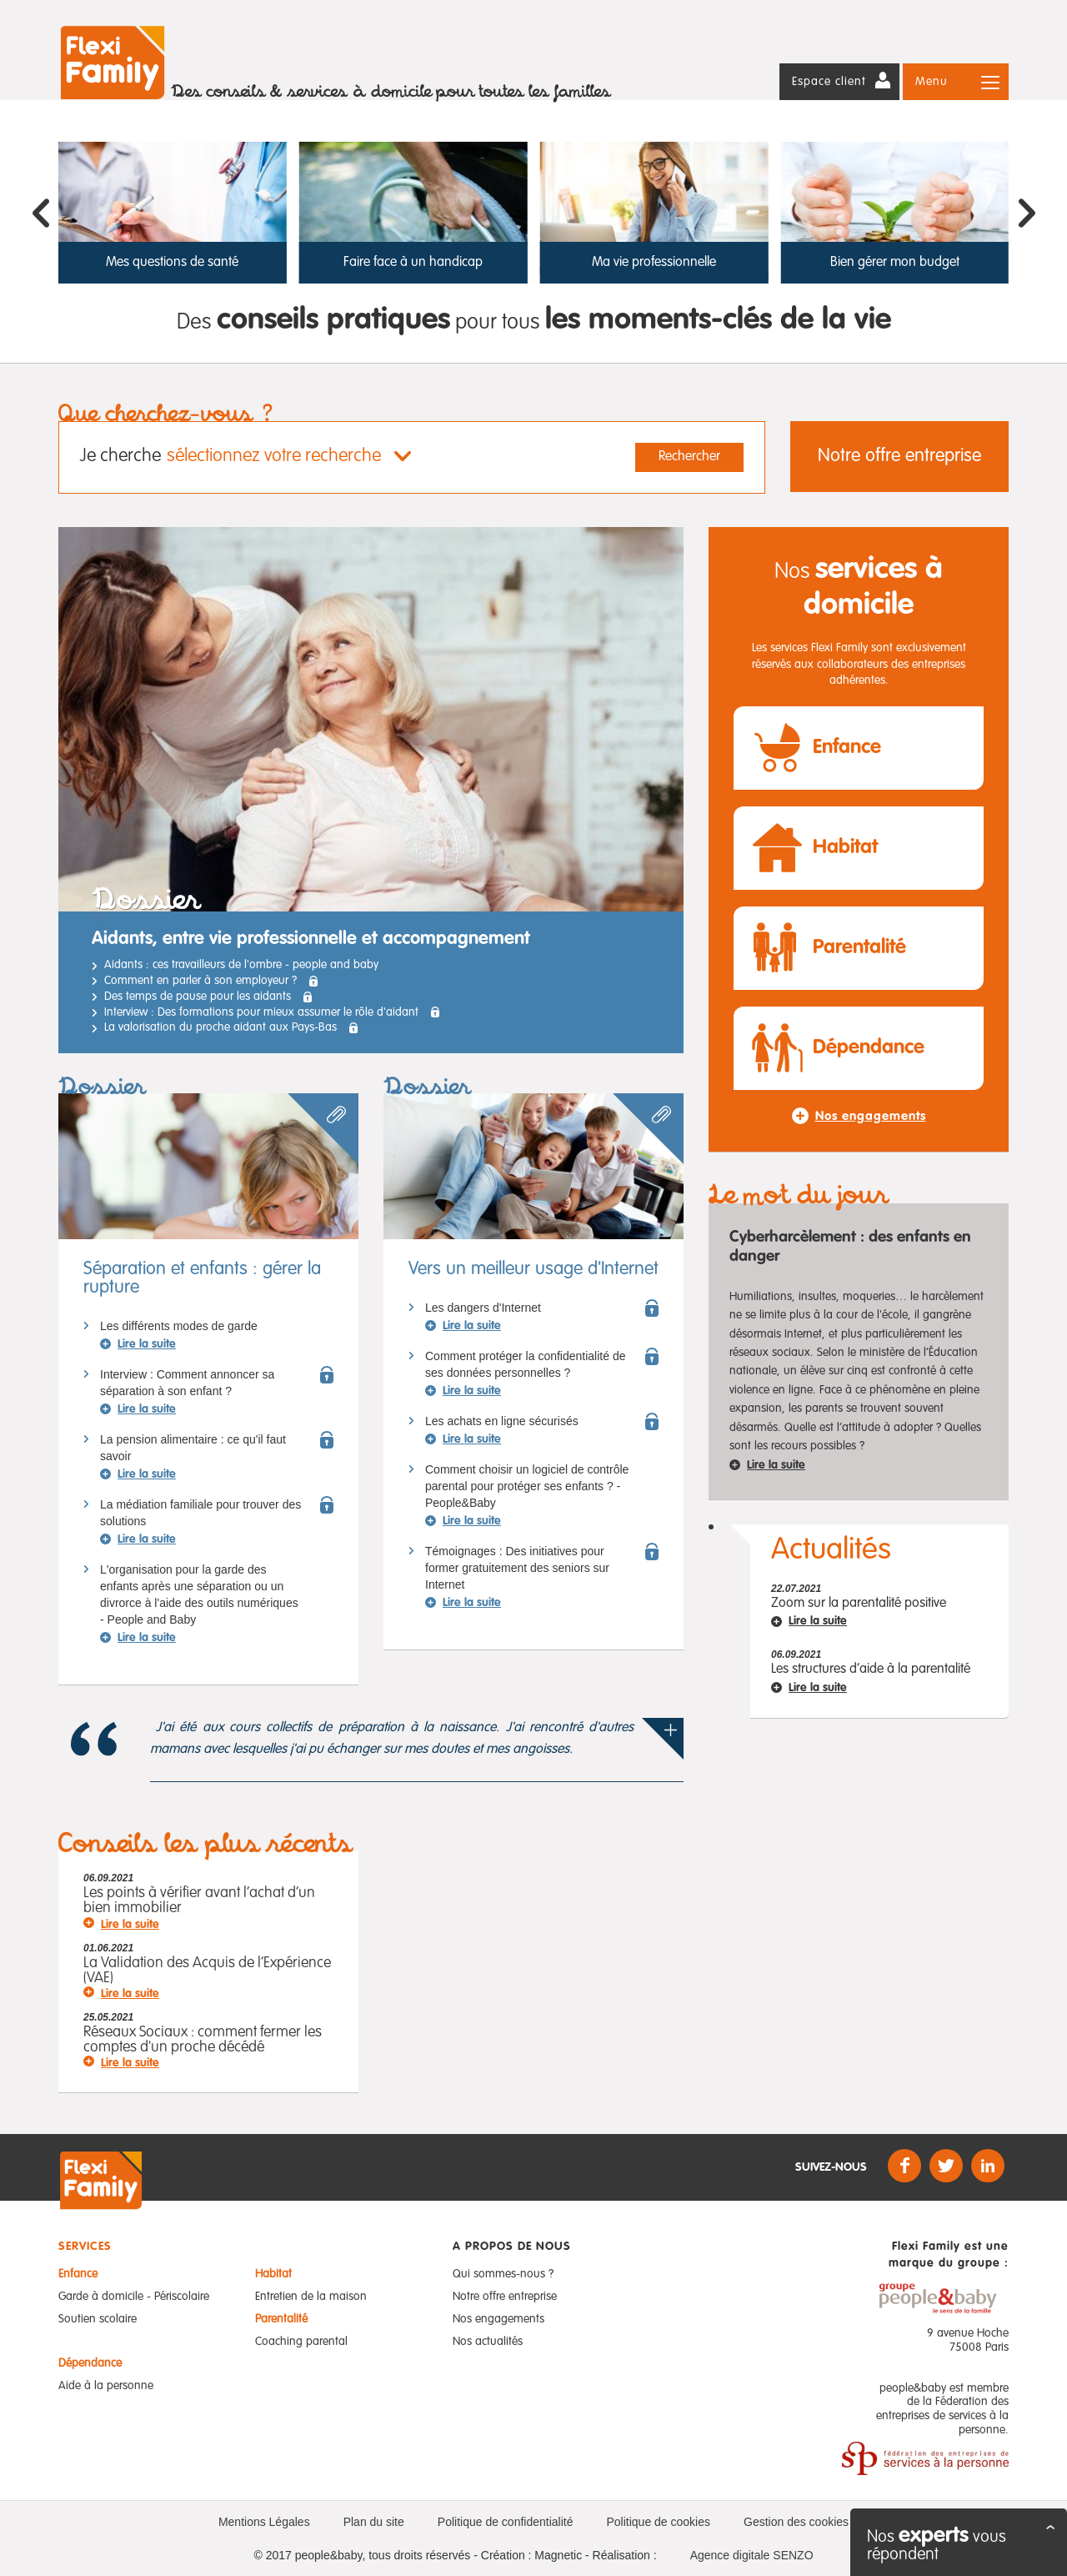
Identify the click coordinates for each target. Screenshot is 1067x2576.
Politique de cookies (658, 2521)
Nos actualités (488, 2342)
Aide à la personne (105, 2386)
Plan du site (373, 2521)
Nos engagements (498, 2319)
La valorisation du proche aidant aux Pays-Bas (220, 1027)
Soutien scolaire (97, 2319)
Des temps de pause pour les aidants (197, 996)
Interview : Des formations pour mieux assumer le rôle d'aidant (261, 1012)
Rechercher (689, 457)
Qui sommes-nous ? (503, 2274)
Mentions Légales (264, 2521)
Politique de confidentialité (506, 2521)
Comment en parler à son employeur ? (200, 981)
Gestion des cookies (796, 2521)
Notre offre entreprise (899, 456)
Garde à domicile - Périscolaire (133, 2296)
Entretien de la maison (311, 2296)
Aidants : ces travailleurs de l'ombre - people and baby (241, 965)
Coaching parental (301, 2342)
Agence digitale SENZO (752, 2555)
